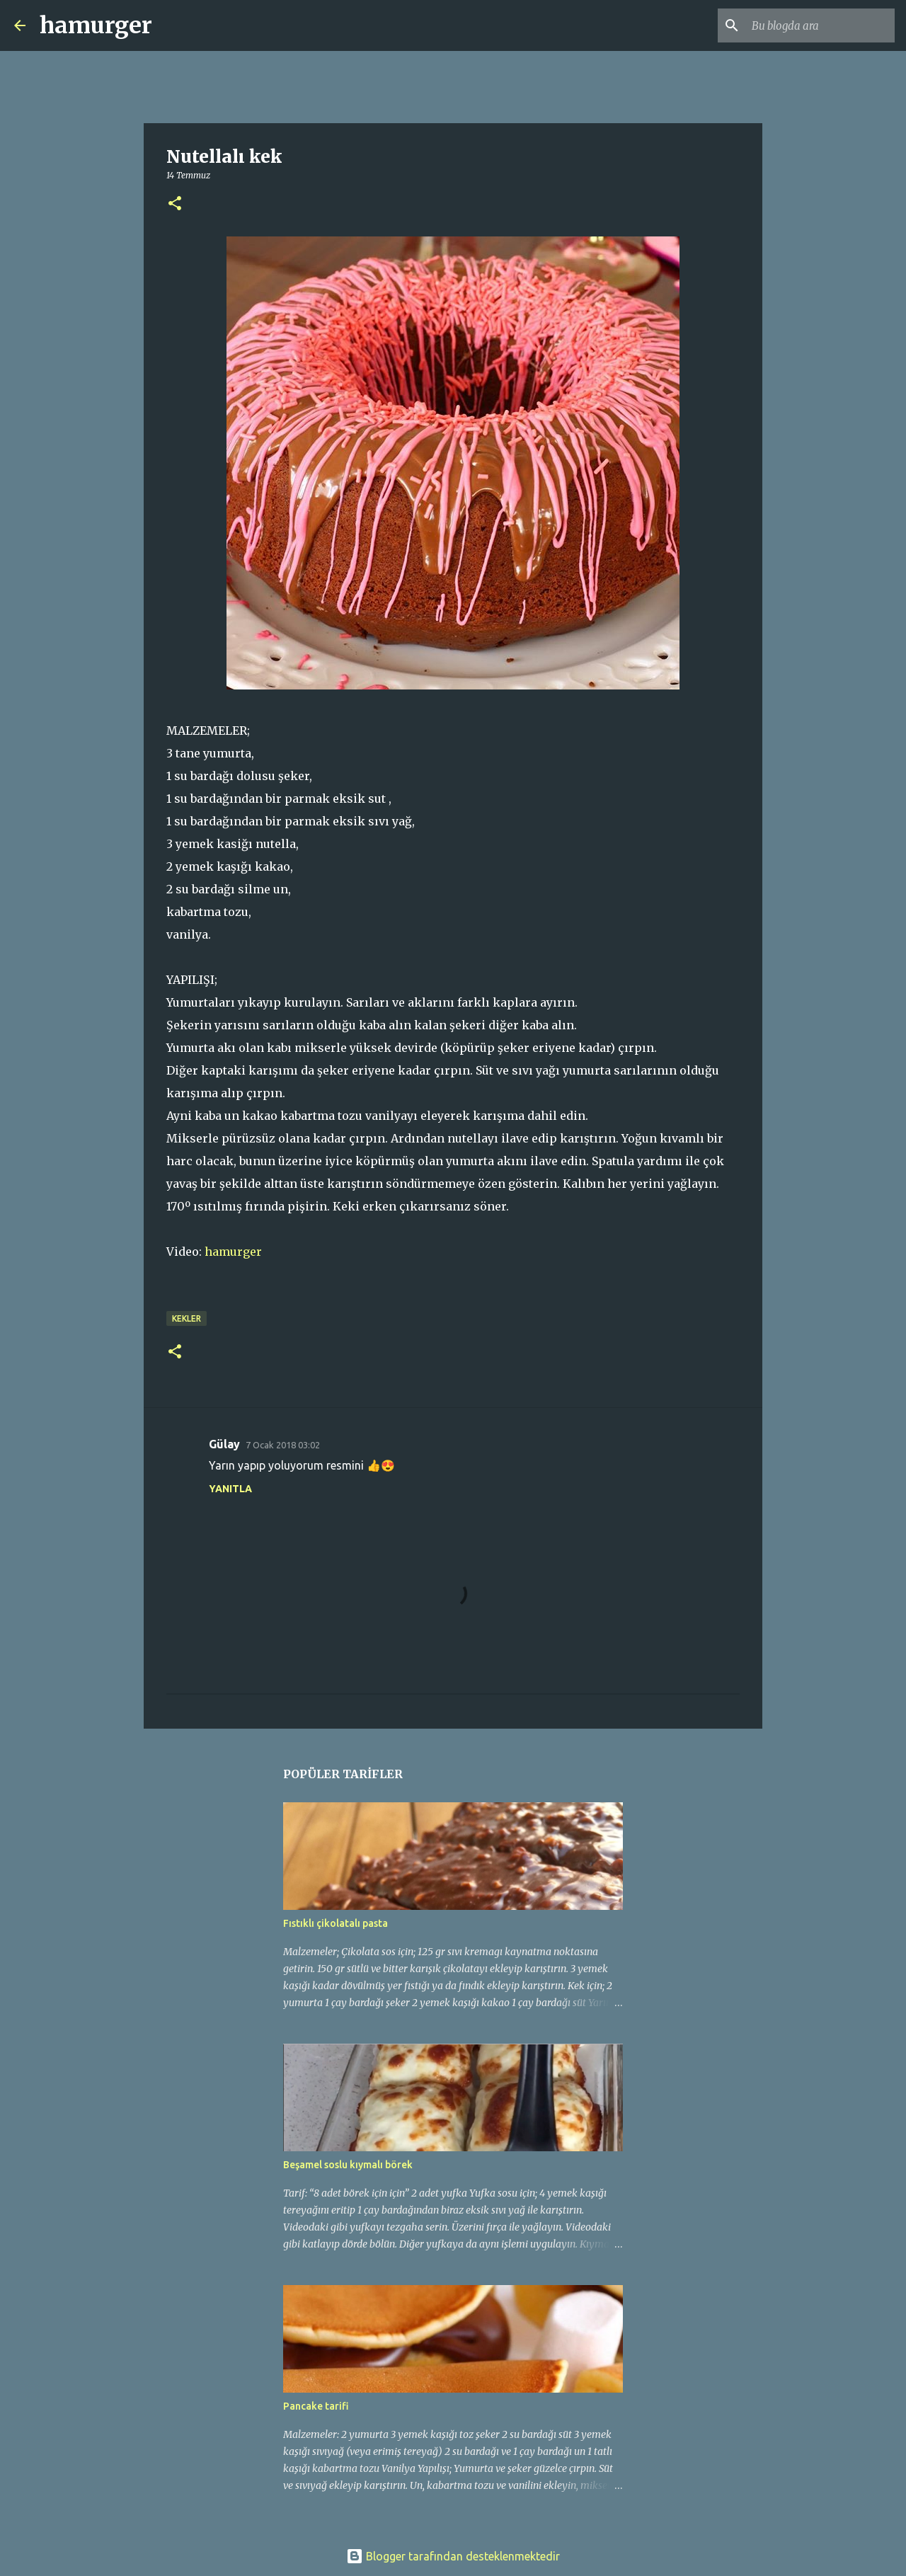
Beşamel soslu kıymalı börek (348, 2164)
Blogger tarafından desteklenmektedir (453, 2556)
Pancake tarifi (316, 2406)
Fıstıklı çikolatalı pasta (335, 1923)
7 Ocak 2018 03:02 (283, 1445)
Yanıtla (230, 1488)
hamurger (96, 25)
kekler (186, 1318)
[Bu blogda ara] (820, 25)
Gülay (224, 1444)
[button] (174, 204)
